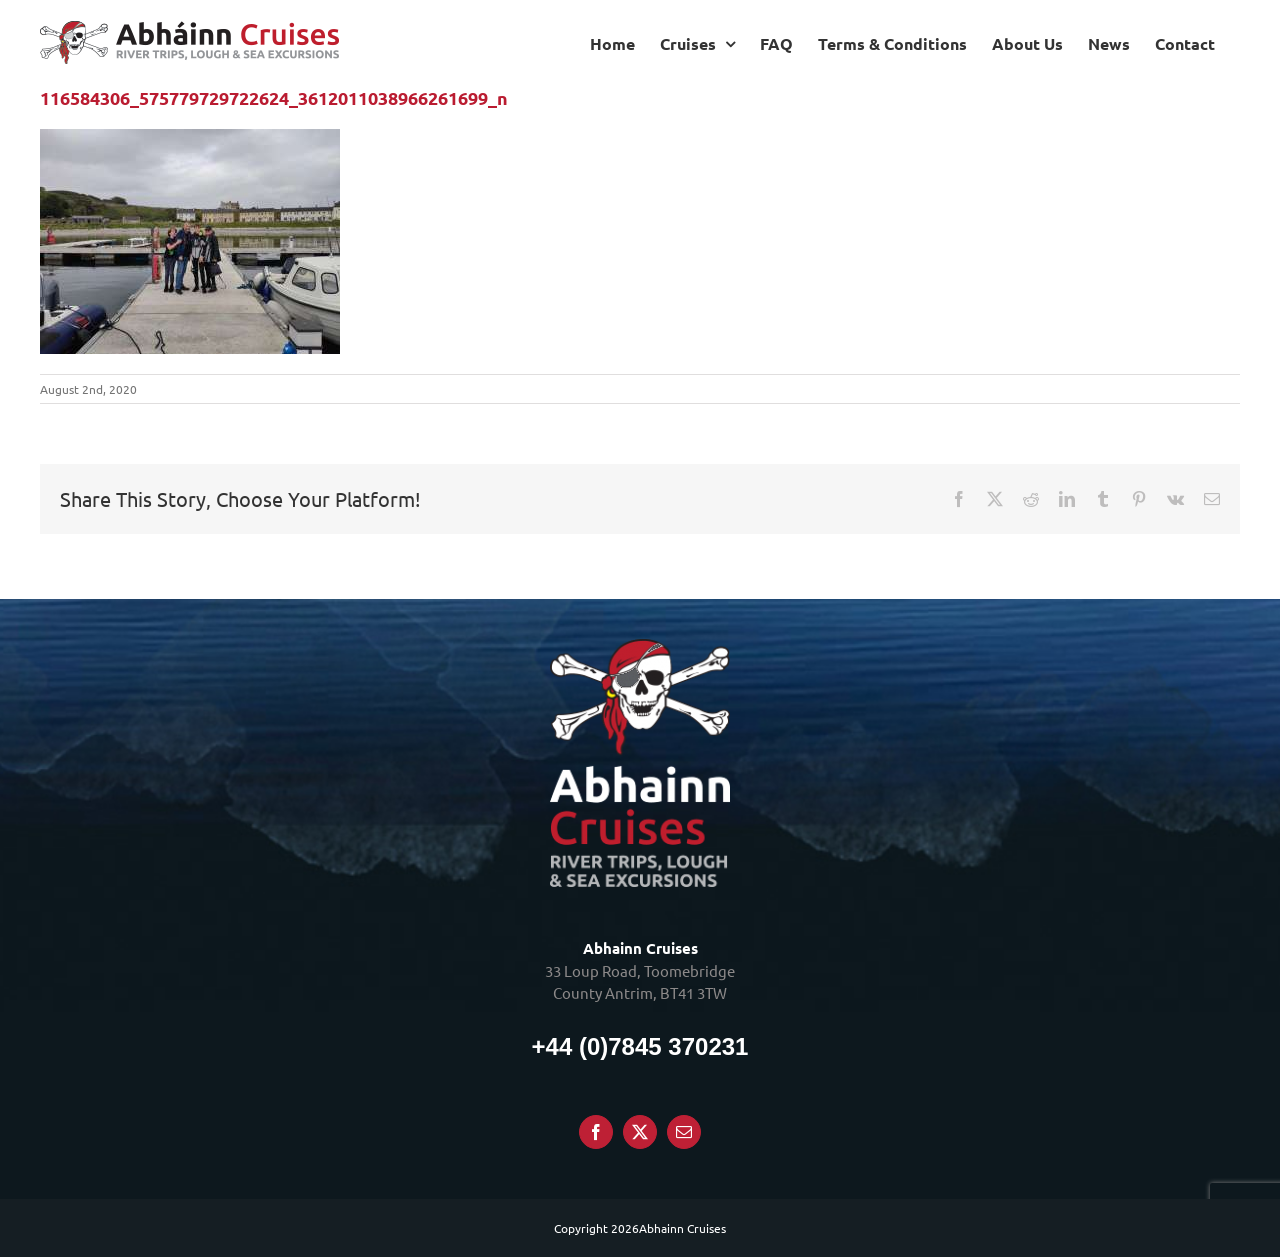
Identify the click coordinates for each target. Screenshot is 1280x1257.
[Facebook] (596, 1132)
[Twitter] (640, 1132)
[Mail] (684, 1132)
